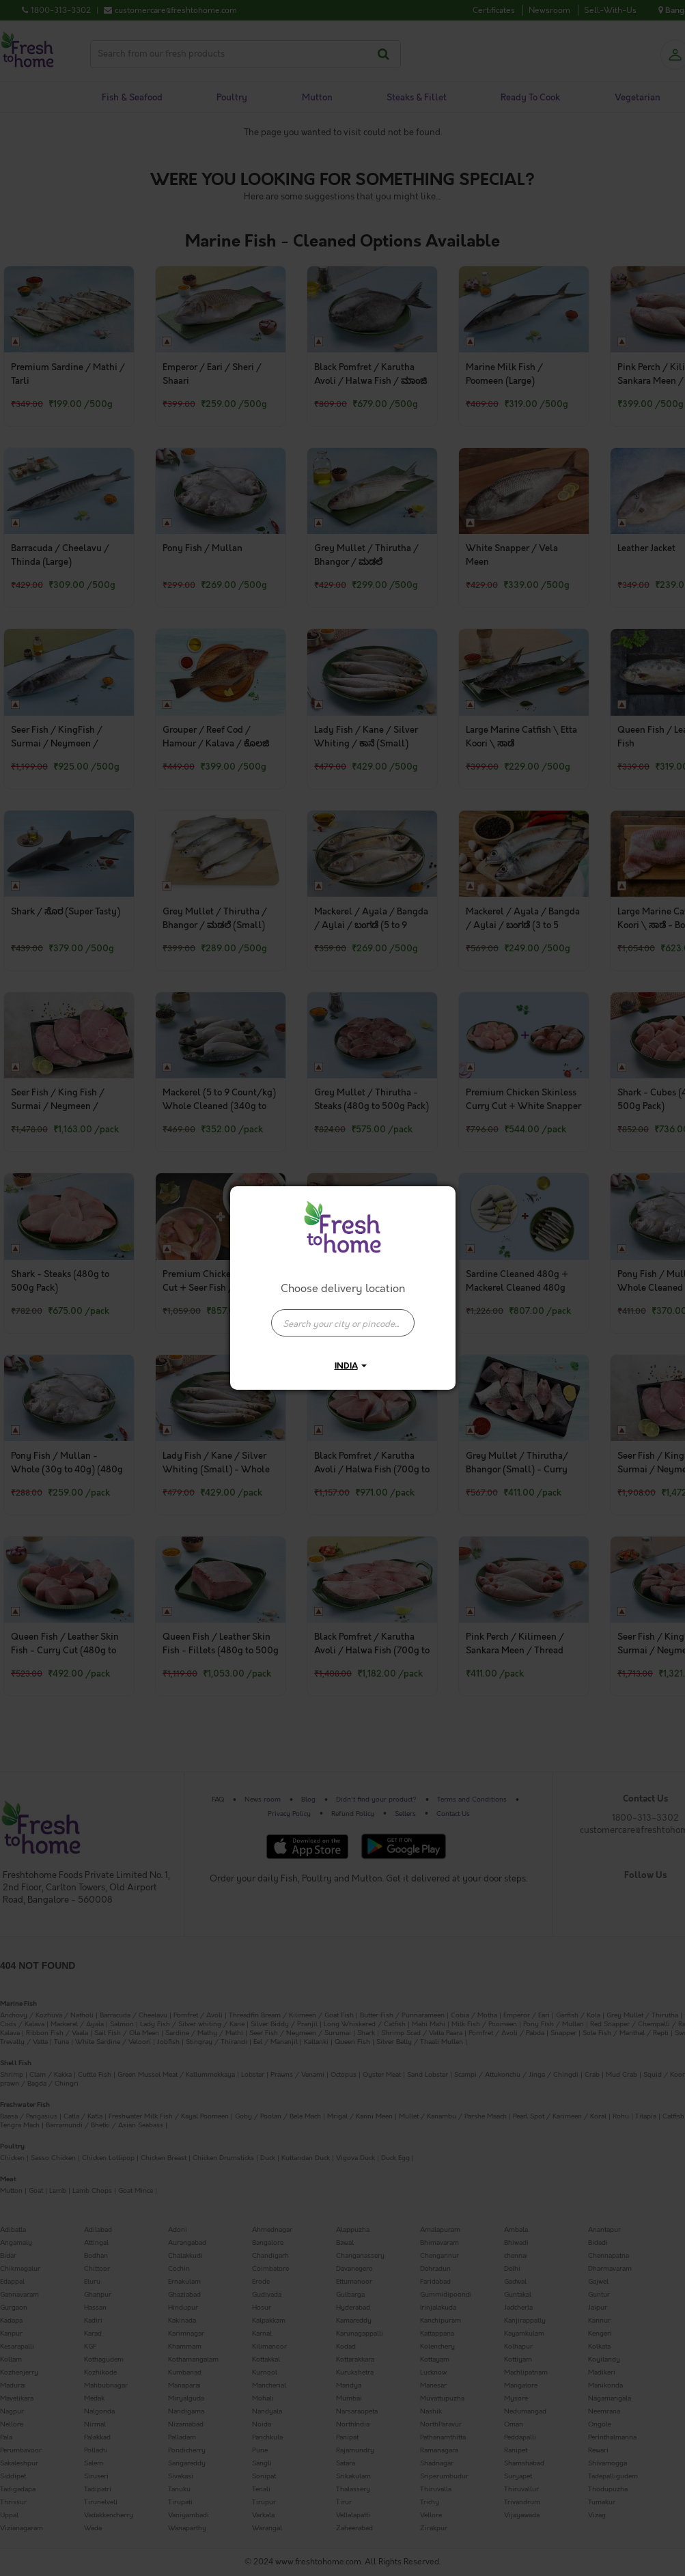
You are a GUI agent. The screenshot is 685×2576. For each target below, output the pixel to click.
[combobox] (343, 1316)
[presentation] (343, 1322)
